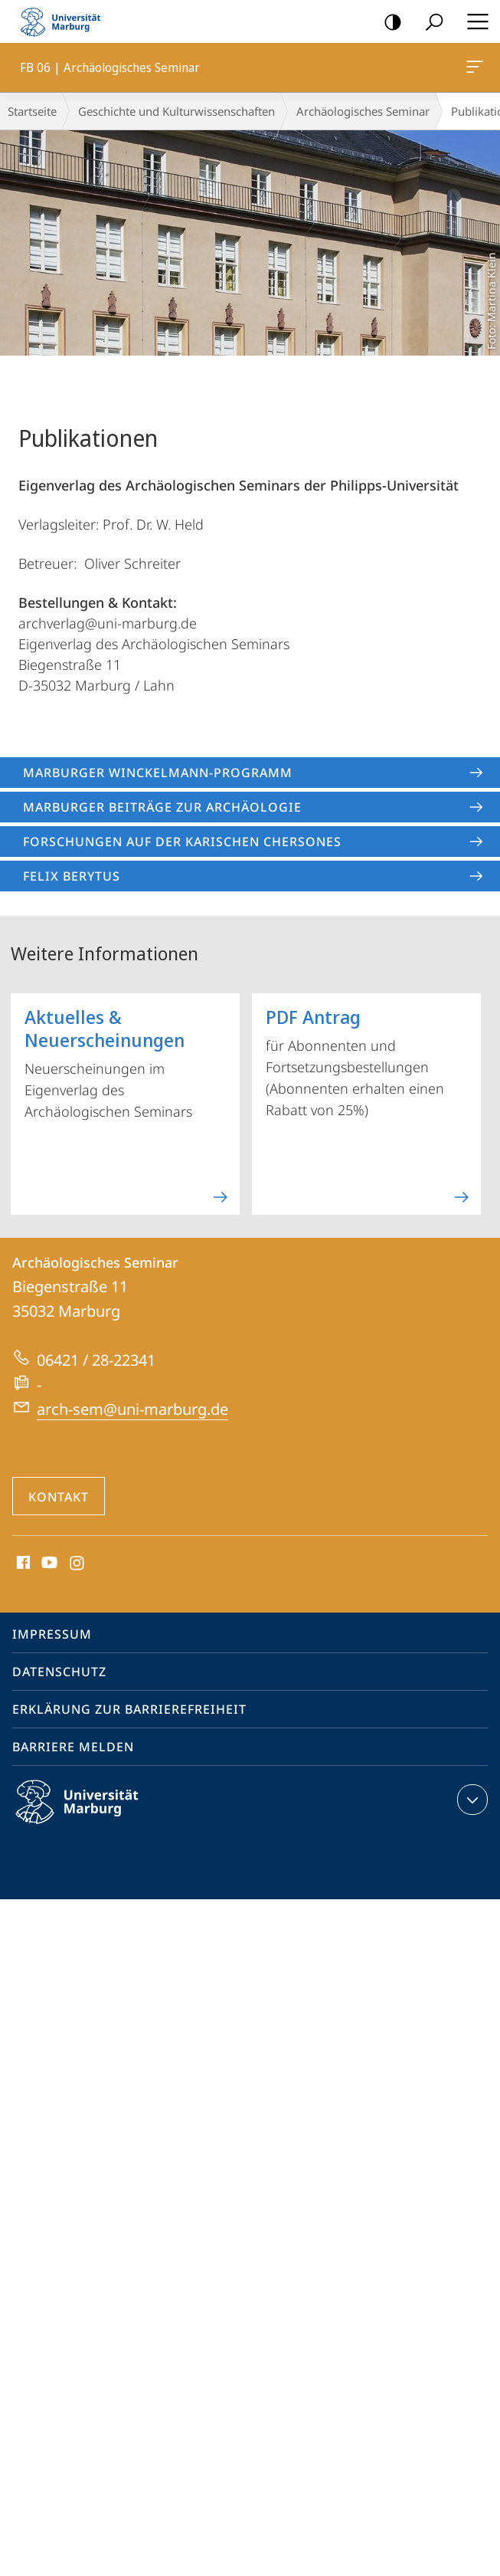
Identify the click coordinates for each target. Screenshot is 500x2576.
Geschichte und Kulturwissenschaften (176, 111)
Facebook (21, 1563)
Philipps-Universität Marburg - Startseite (65, 21)
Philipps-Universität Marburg (90, 1814)
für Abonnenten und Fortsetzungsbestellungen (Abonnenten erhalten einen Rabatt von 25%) (368, 1099)
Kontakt (58, 1496)
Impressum (52, 1634)
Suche (429, 22)
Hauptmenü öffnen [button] (473, 21)
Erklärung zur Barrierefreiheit (129, 1709)
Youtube (47, 1563)
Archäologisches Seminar (363, 111)
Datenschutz (59, 1671)
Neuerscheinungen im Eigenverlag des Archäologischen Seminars (127, 1099)
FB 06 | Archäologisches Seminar (473, 70)
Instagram (77, 1563)
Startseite (32, 111)
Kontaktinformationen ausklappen (470, 1799)
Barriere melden (73, 1746)
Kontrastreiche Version (388, 22)
